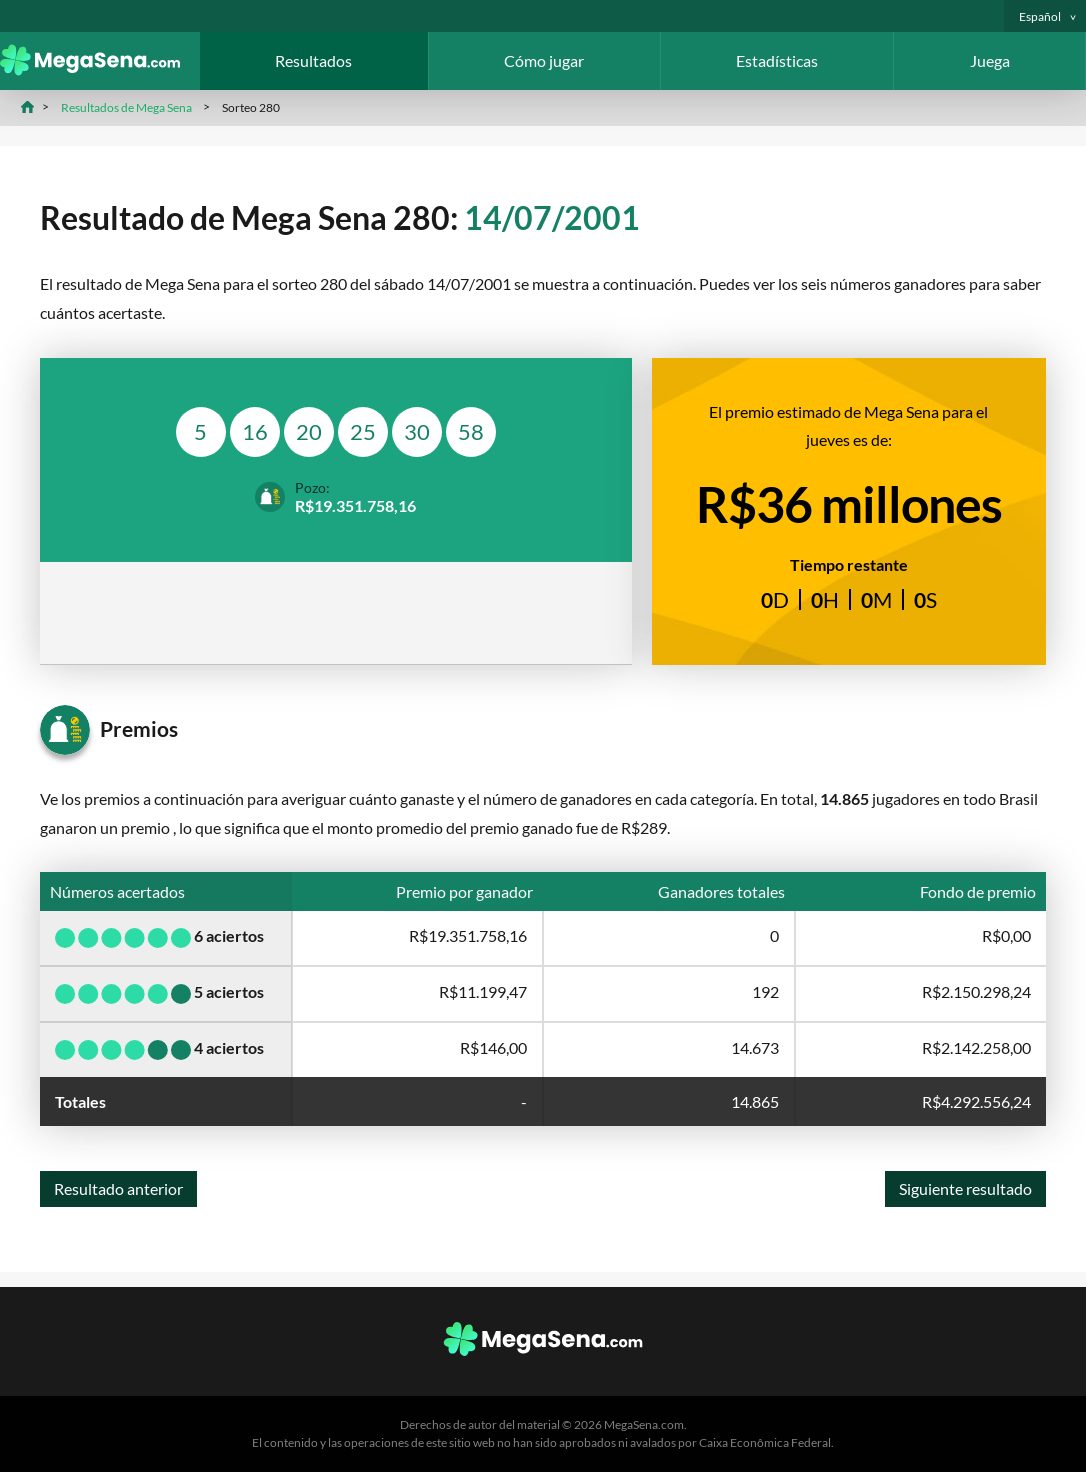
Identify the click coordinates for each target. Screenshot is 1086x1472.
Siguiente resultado (965, 1188)
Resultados (313, 60)
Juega (990, 60)
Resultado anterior (118, 1188)
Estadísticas (777, 60)
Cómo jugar (544, 60)
